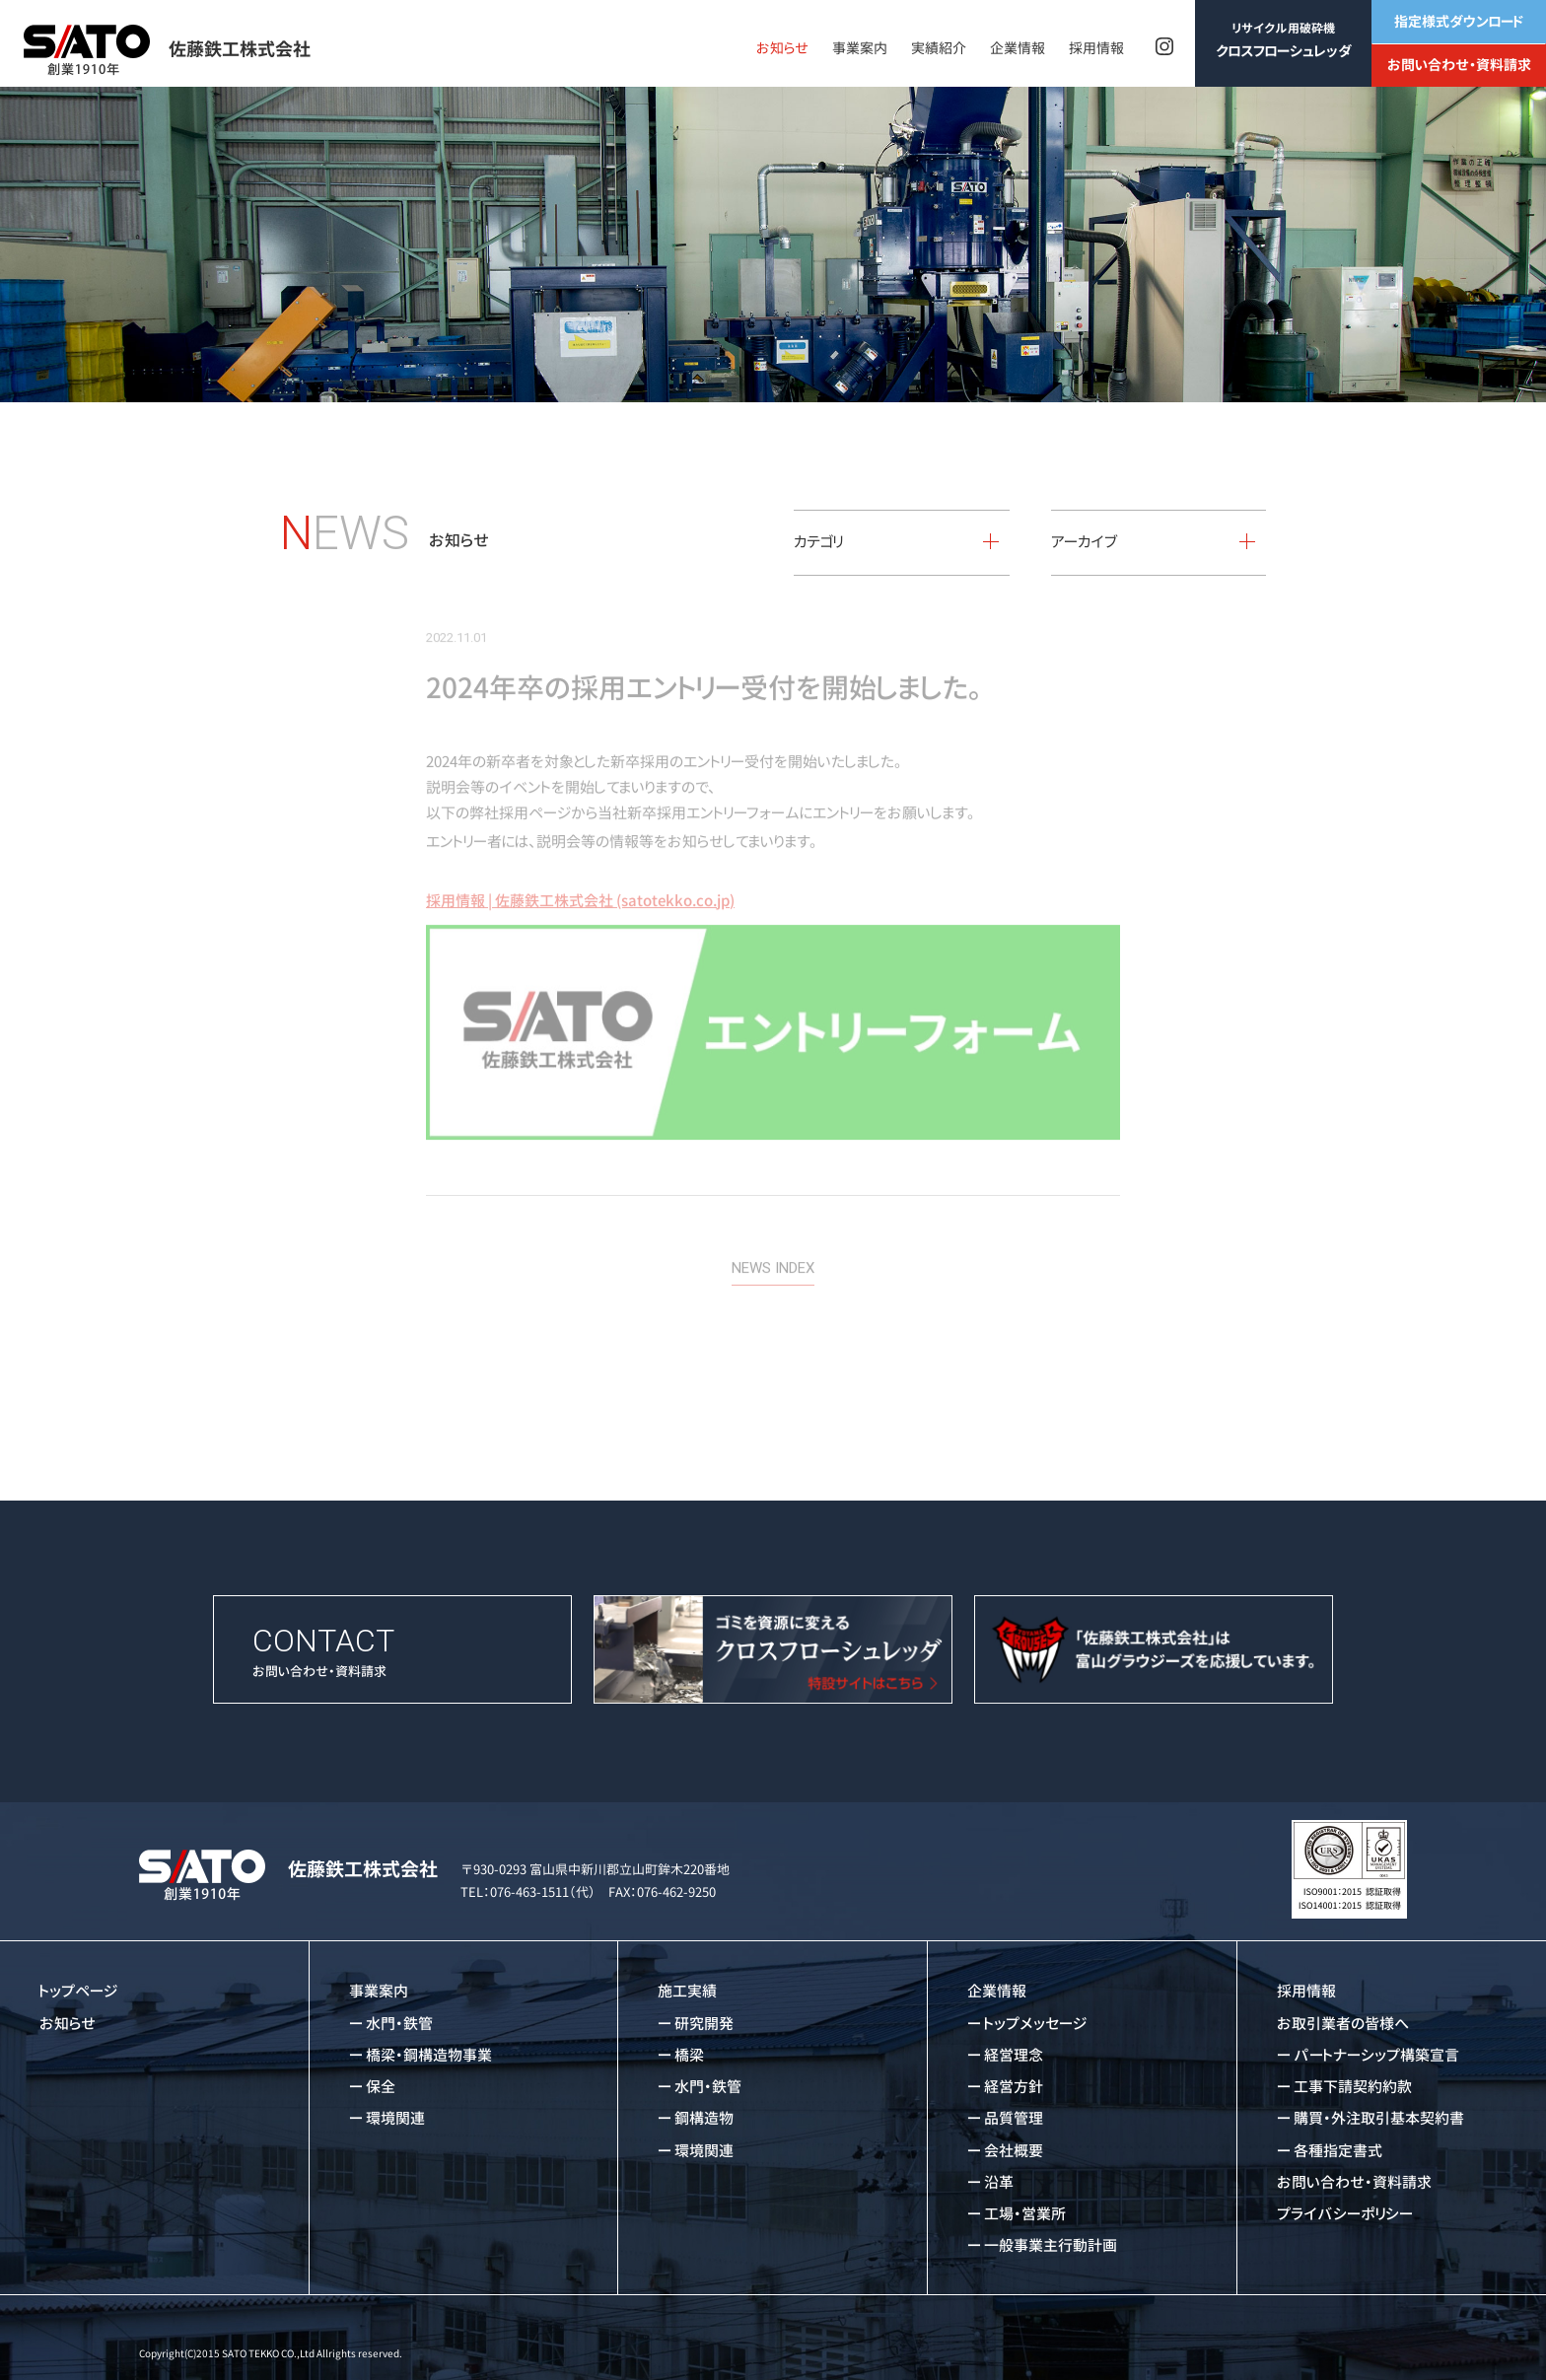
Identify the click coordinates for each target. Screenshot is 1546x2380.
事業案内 (859, 47)
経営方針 (1013, 2086)
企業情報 (1017, 47)
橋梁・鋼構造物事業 (429, 2055)
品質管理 (1013, 2118)
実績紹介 (938, 47)
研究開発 (704, 2023)
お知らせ (782, 47)
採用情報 (1096, 47)
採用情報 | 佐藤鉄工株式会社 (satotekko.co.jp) (580, 874)
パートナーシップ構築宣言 (1376, 2055)
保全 (380, 2086)
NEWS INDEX (773, 1242)
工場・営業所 (1025, 2214)
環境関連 (395, 2118)
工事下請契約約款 (1353, 2086)
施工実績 (687, 1991)
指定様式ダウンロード (1458, 21)
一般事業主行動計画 (1050, 2245)
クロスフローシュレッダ (1284, 40)
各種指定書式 (1338, 2150)
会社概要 (1013, 2150)
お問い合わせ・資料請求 (1459, 64)
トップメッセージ (1036, 2023)
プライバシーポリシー (1345, 2214)
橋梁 (689, 2055)
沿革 (999, 2182)
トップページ (78, 1991)
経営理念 (1013, 2055)
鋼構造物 (704, 2118)
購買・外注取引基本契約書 (1379, 2118)
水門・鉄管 (399, 2023)
